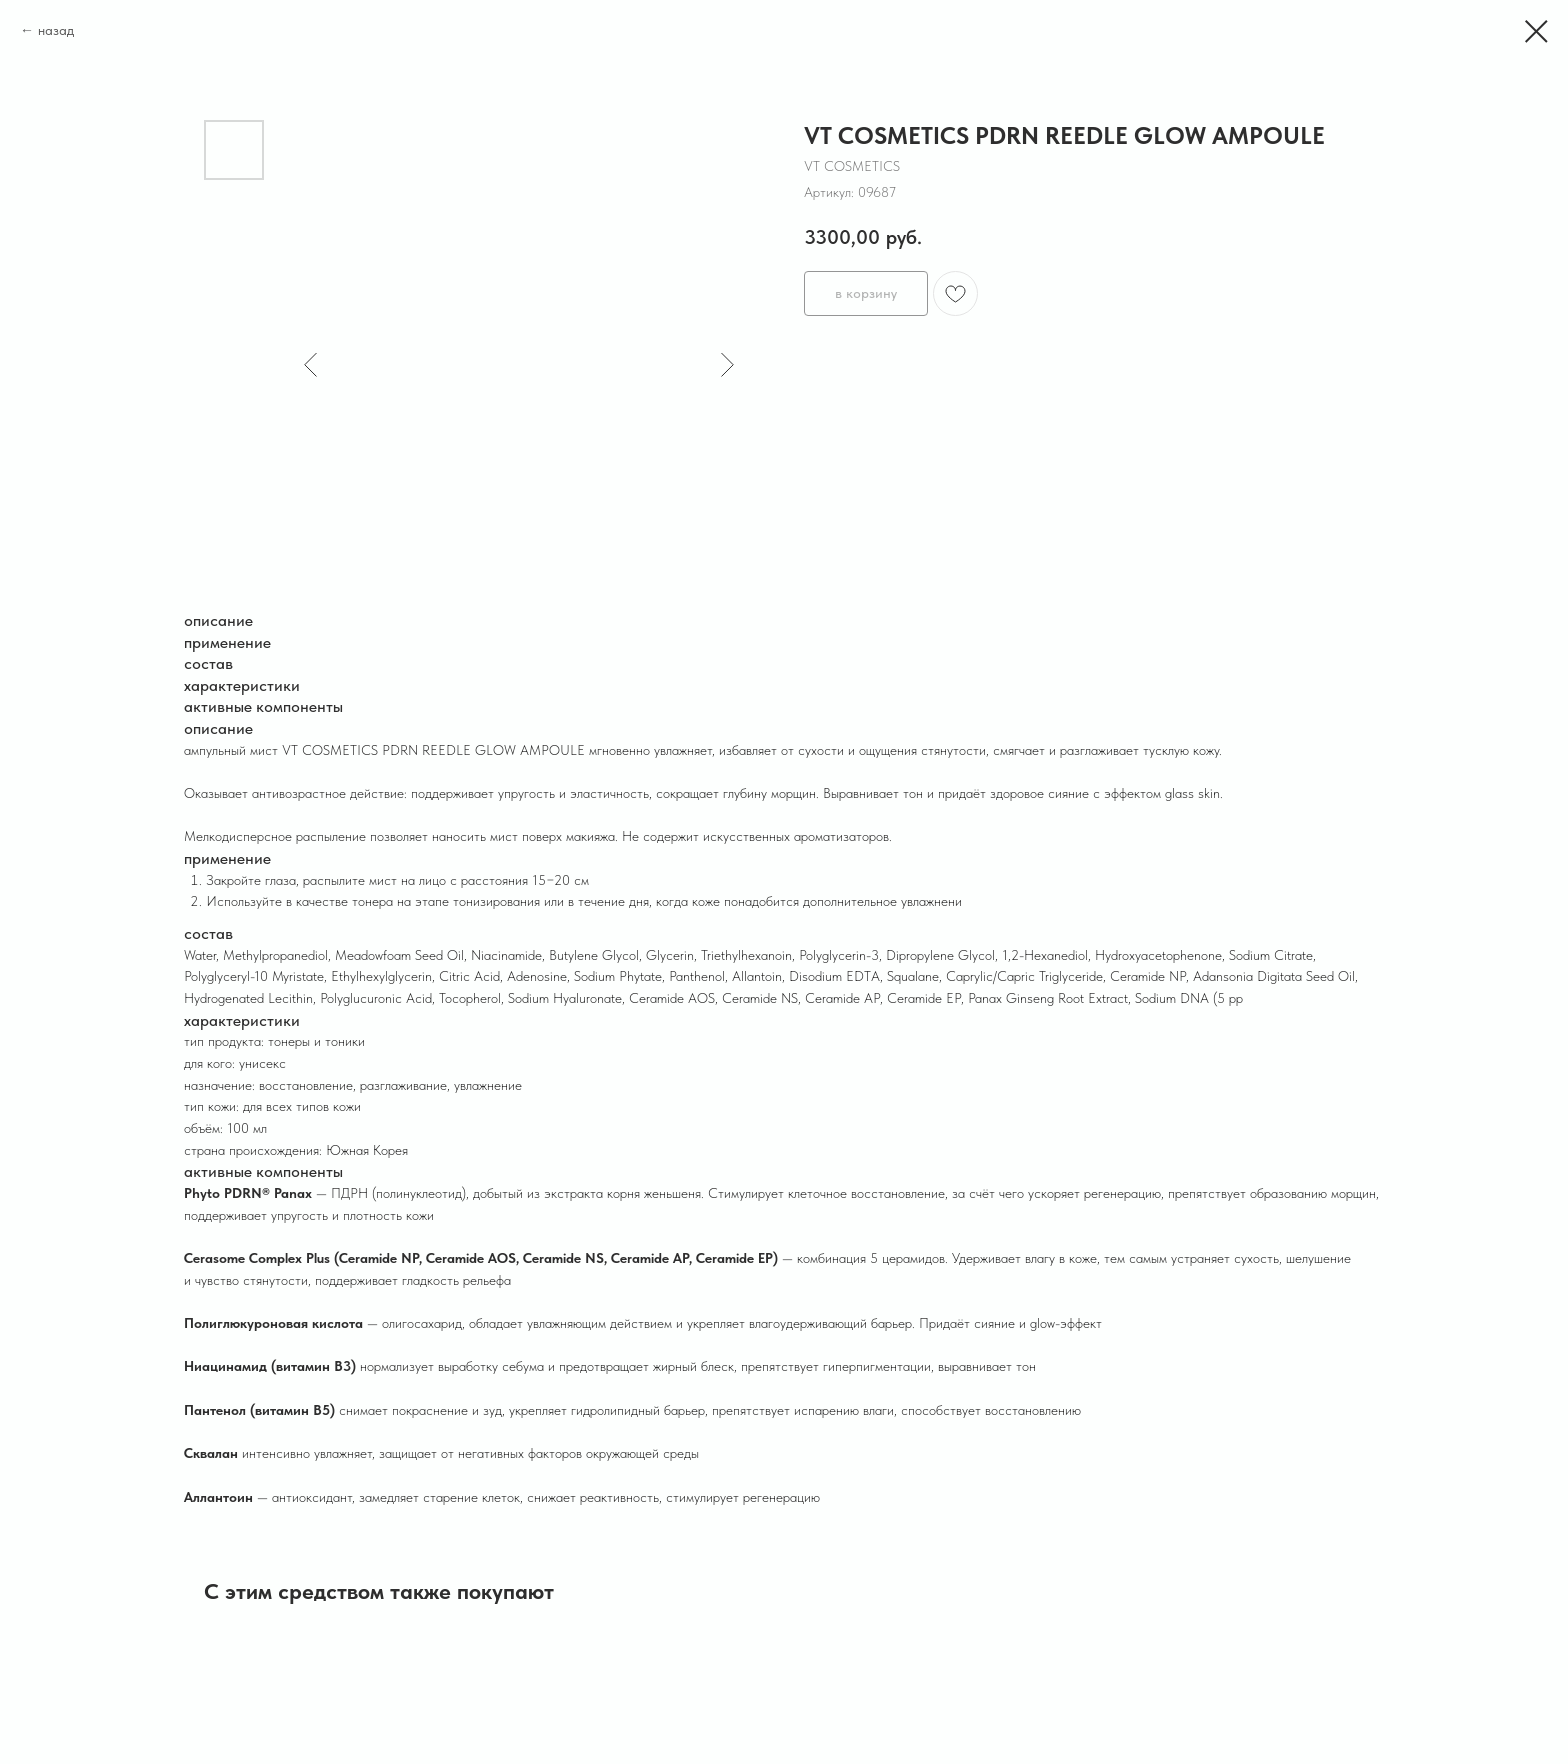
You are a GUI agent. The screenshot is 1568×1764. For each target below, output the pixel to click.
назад (56, 30)
